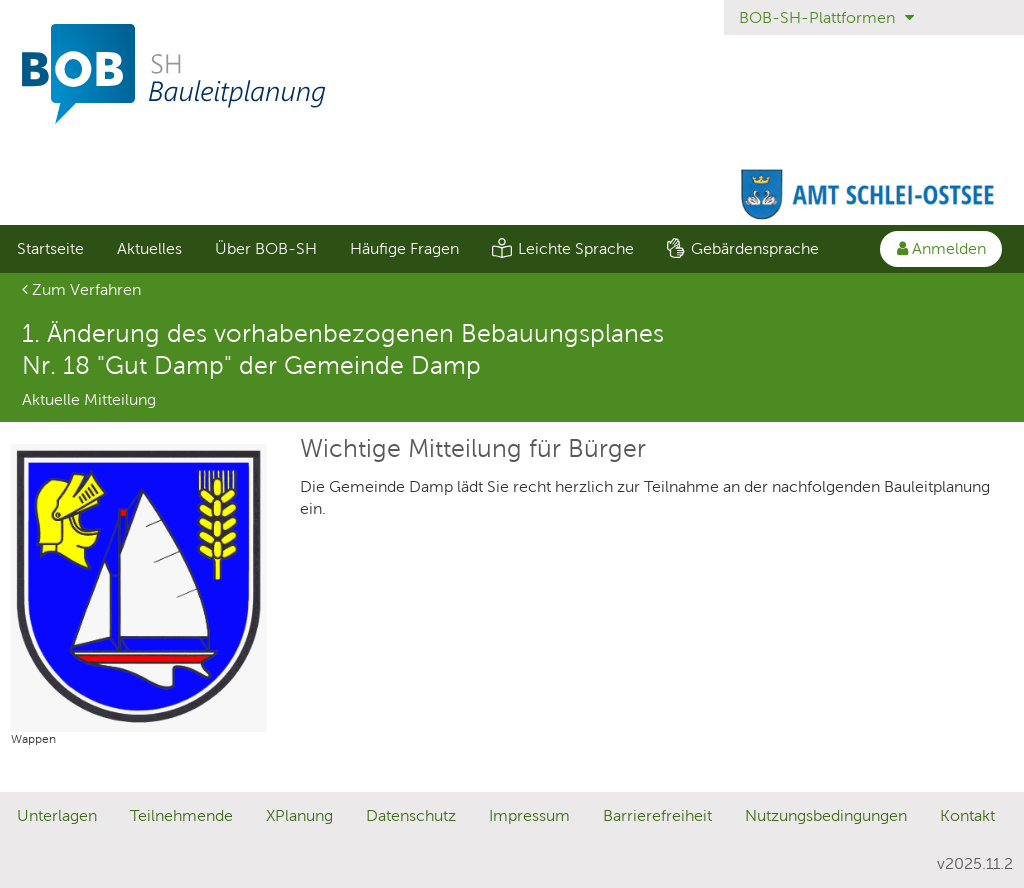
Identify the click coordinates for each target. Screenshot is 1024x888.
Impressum (529, 815)
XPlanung (299, 815)
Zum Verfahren (81, 289)
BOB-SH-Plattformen (826, 17)
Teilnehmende (181, 815)
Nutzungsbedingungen (826, 815)
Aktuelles (149, 248)
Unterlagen (57, 815)
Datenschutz (411, 815)
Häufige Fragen (404, 248)
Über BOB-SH (266, 248)
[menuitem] (50, 249)
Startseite (50, 248)
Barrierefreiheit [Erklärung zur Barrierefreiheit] (657, 815)
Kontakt (967, 815)
